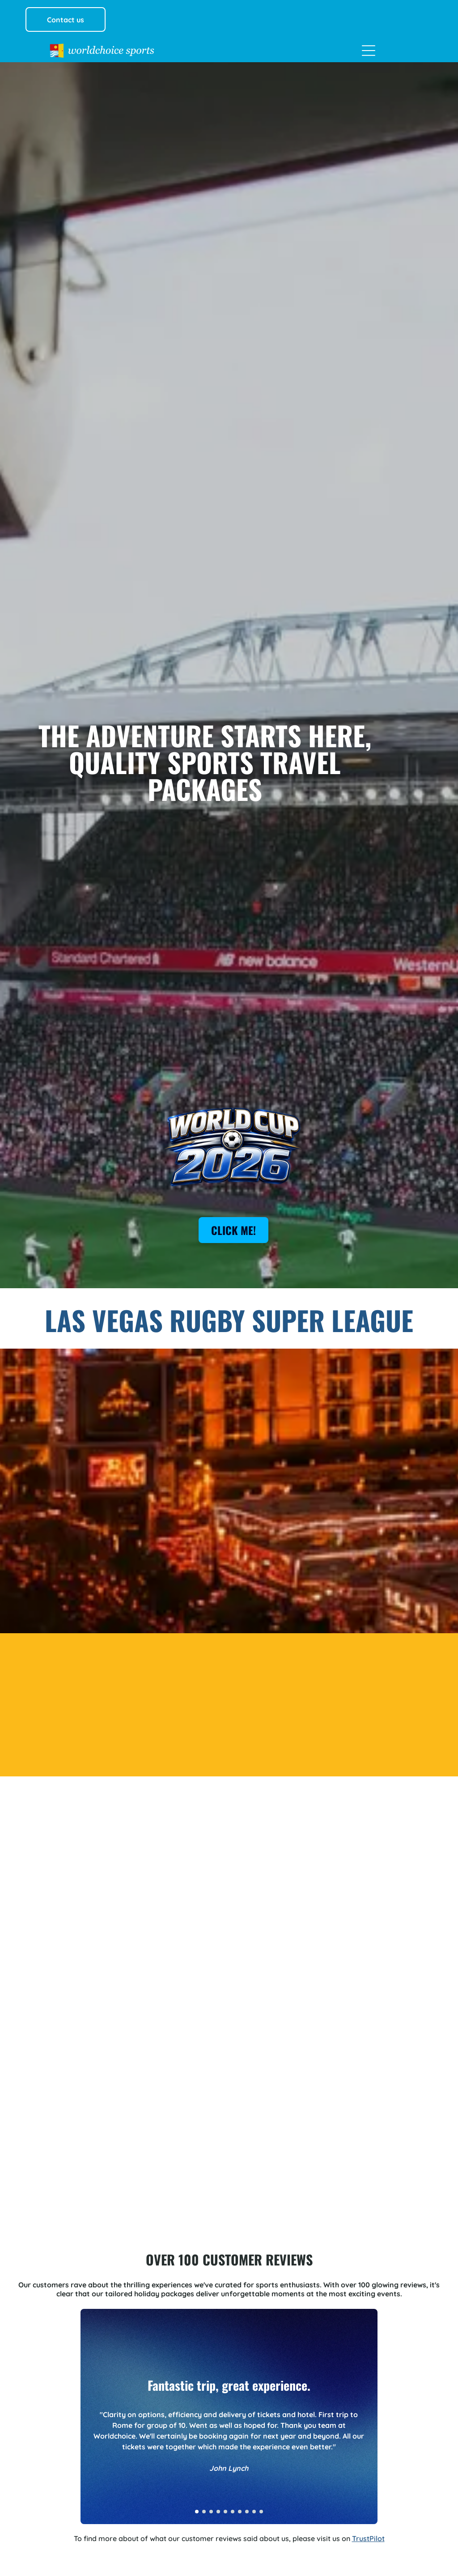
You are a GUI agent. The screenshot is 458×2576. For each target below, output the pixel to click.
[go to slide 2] (204, 2511)
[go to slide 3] (211, 2511)
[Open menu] (368, 50)
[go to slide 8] (247, 2511)
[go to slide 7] (240, 2511)
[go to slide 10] (261, 2511)
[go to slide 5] (225, 2511)
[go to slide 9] (254, 2511)
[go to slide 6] (232, 2511)
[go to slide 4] (218, 2511)
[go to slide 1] (197, 2511)
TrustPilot (368, 2538)
